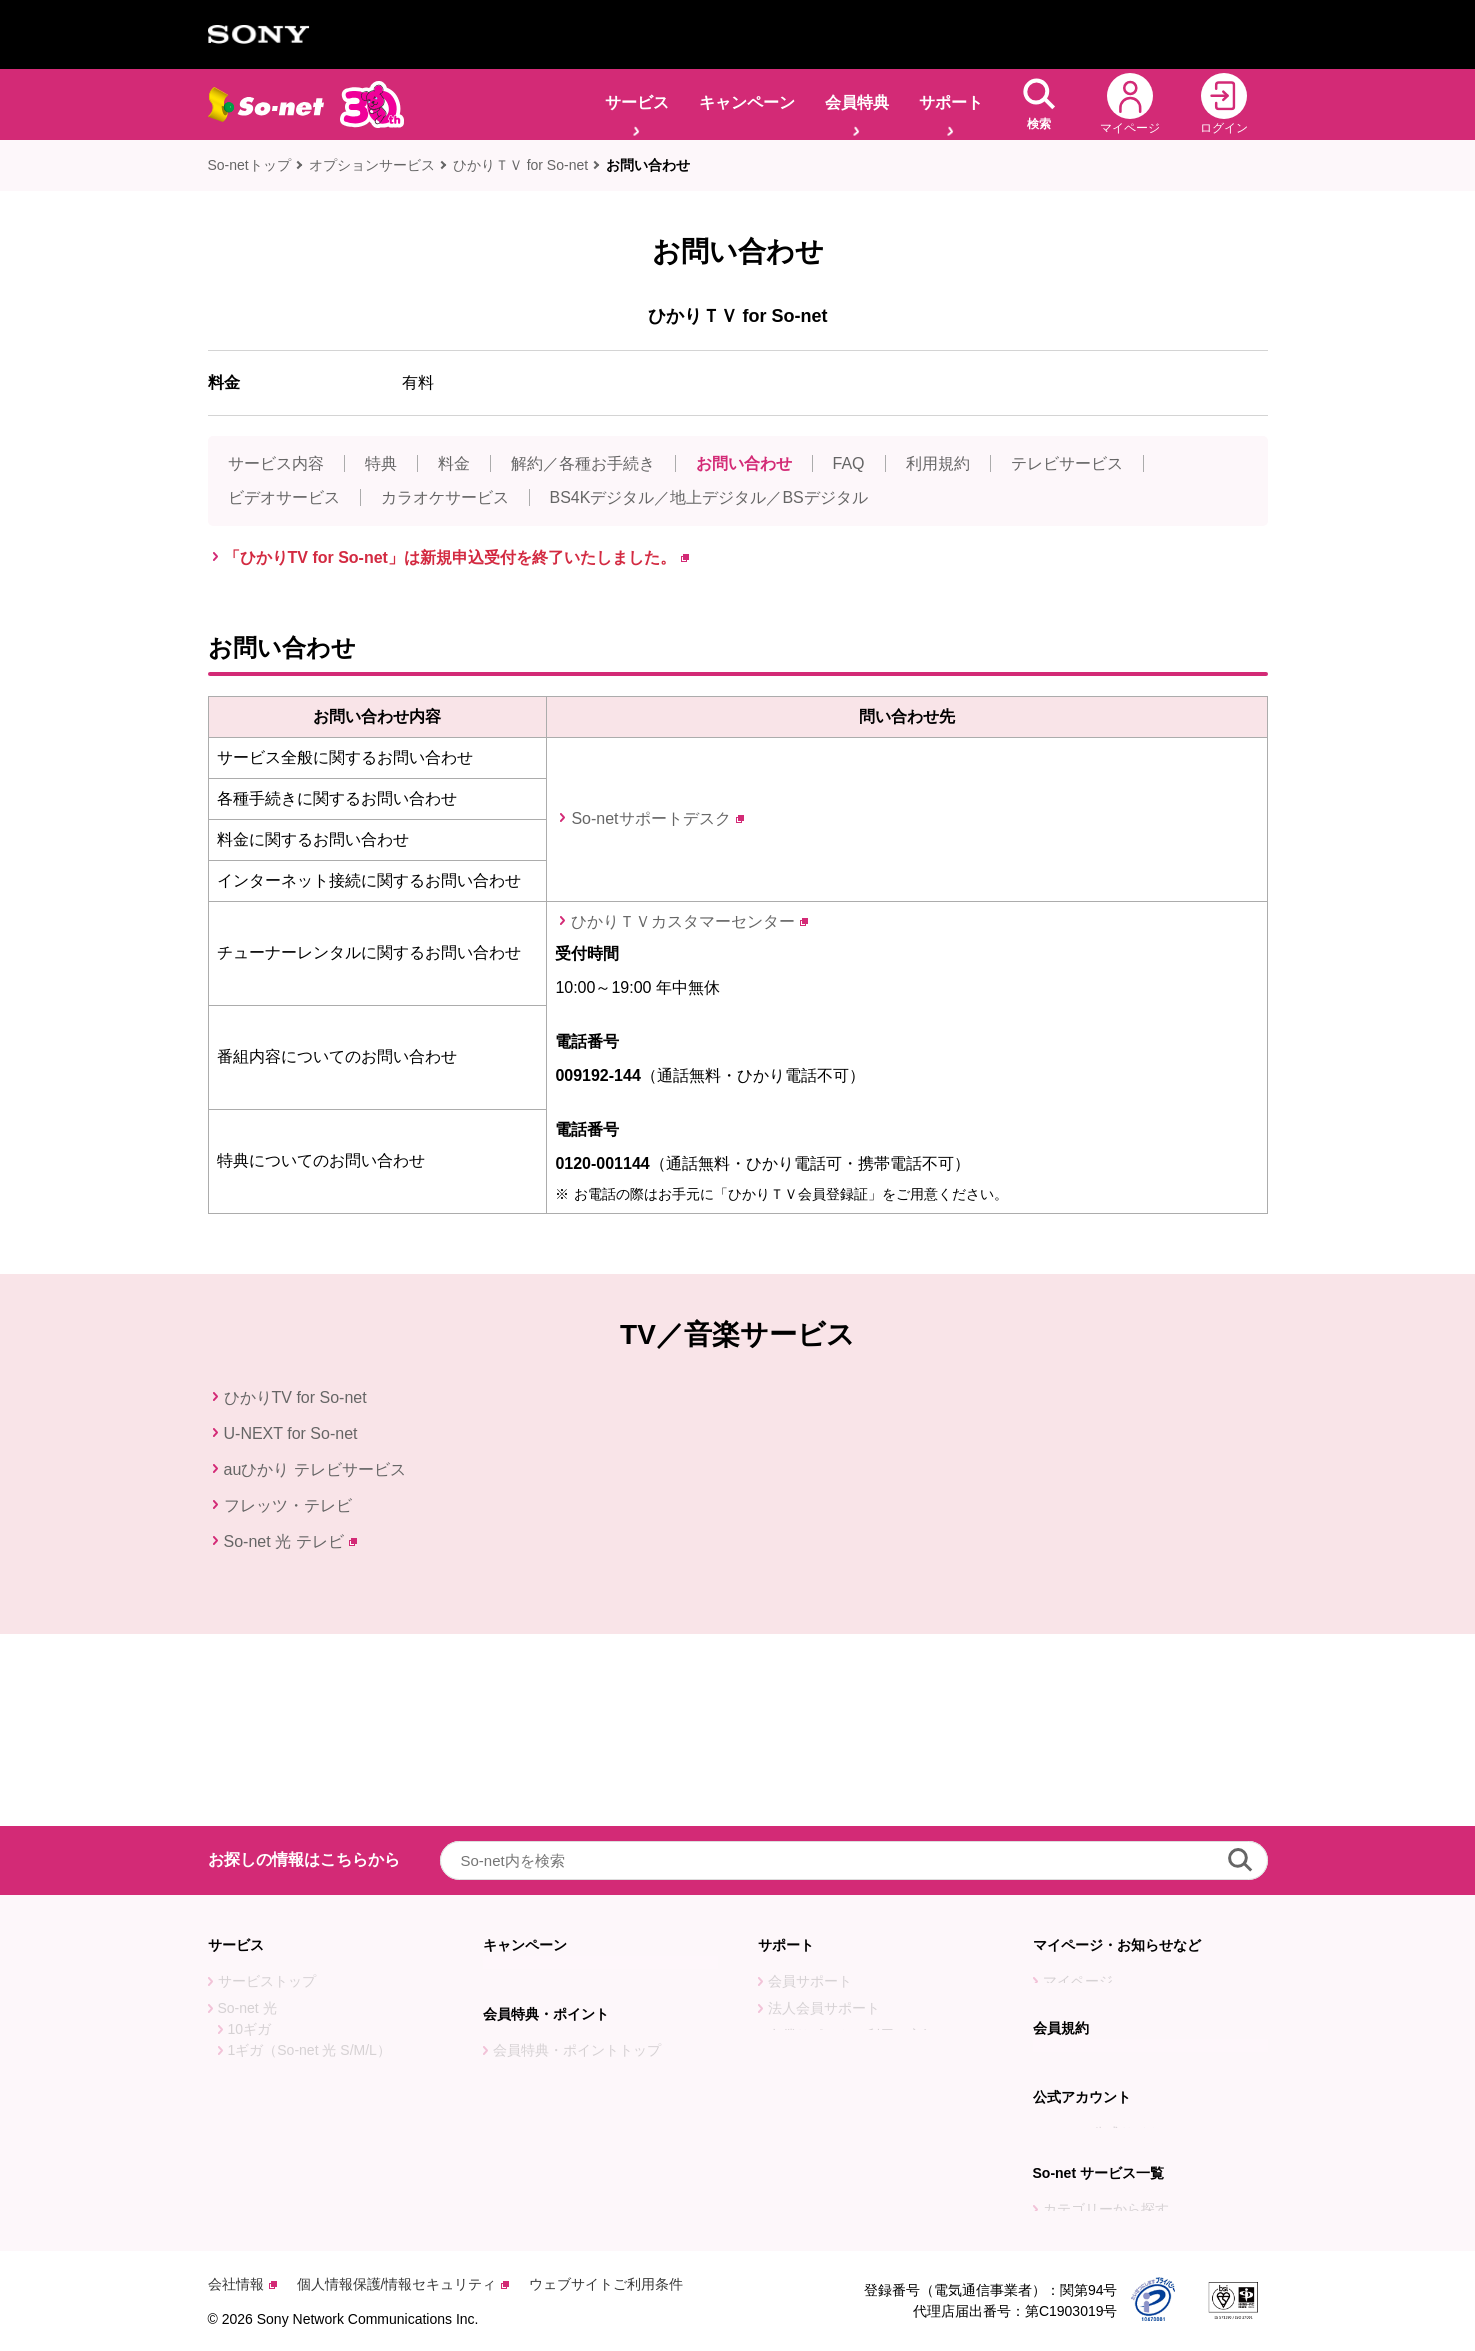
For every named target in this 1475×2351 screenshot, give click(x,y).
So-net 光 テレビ (290, 1541)
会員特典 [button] (857, 102)
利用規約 (938, 463)
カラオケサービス (445, 497)
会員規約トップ (1092, 1935)
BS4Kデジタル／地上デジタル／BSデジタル (709, 497)
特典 (381, 463)
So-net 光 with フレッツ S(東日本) (324, 1939)
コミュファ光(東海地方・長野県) (320, 1912)
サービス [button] (637, 102)
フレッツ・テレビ (288, 1505)
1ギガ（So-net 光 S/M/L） (309, 1858)
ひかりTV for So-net (295, 1397)
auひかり (247, 1885)
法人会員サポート (824, 1816)
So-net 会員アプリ (825, 2020)
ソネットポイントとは (563, 1989)
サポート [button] (951, 102)
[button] (1039, 104)
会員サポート (810, 1789)
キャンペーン (747, 102)
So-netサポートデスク (657, 818)
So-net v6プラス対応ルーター (311, 2047)
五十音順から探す (1099, 2200)
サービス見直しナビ (831, 1918)
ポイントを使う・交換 (563, 1935)
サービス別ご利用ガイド (845, 1945)
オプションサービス (372, 165)
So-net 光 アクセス (277, 1993)
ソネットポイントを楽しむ (577, 1962)
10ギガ (250, 1837)
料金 (454, 463)
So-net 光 (247, 1816)
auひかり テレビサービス (315, 1469)
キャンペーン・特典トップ (577, 1789)
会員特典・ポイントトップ (577, 1881)
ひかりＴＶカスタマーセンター (689, 921)
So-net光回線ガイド (280, 2101)
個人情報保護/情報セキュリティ (403, 2284)
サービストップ (267, 1789)
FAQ (849, 463)
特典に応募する (542, 1908)
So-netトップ (249, 165)
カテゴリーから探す (1106, 2146)
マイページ (1078, 1789)
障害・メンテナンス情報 (1120, 1843)
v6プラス (246, 2020)
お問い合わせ (648, 165)
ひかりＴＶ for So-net (520, 165)
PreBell (1065, 2054)
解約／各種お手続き (583, 463)
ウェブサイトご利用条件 (606, 2284)
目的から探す (1085, 2173)
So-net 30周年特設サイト (297, 2155)
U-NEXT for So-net (291, 1433)
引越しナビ (803, 1891)
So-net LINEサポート (834, 2047)
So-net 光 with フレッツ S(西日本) (324, 1966)
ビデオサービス (284, 497)
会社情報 (242, 2284)
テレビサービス (1067, 463)
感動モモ (246, 2128)
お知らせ (1071, 1816)
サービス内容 (276, 463)
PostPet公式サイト (1102, 2027)
